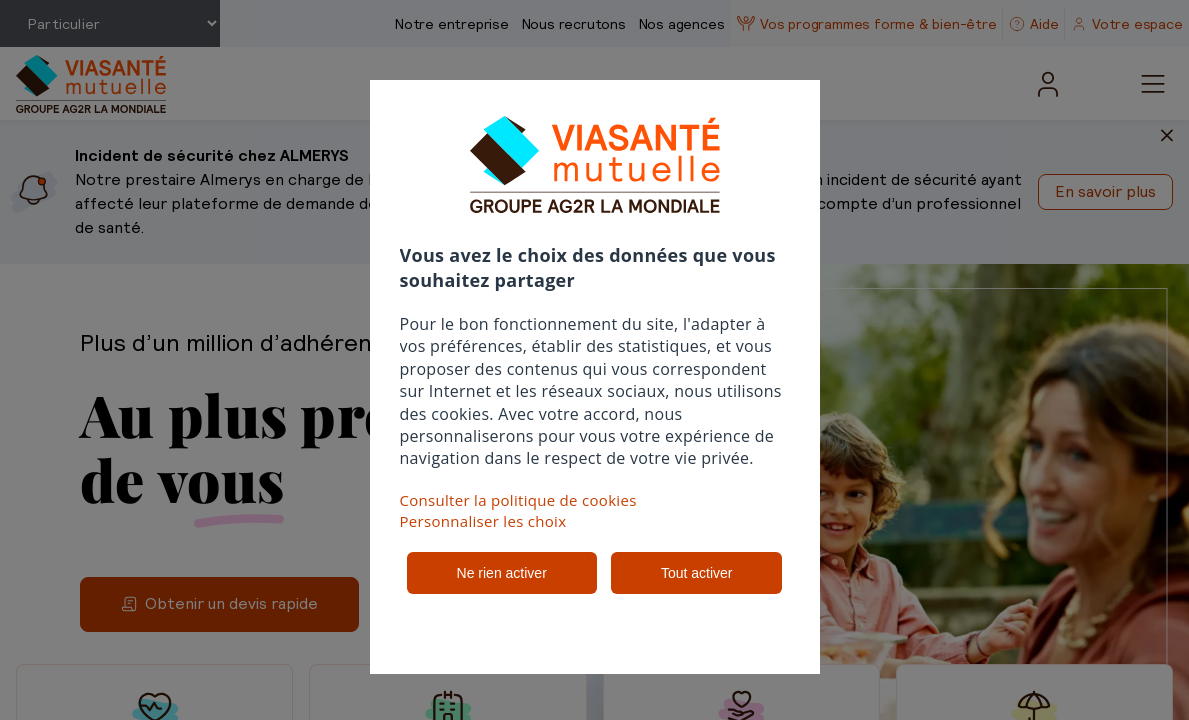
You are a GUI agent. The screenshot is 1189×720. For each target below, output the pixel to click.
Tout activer (697, 573)
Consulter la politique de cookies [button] (518, 500)
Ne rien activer (502, 573)
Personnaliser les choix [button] (483, 521)
